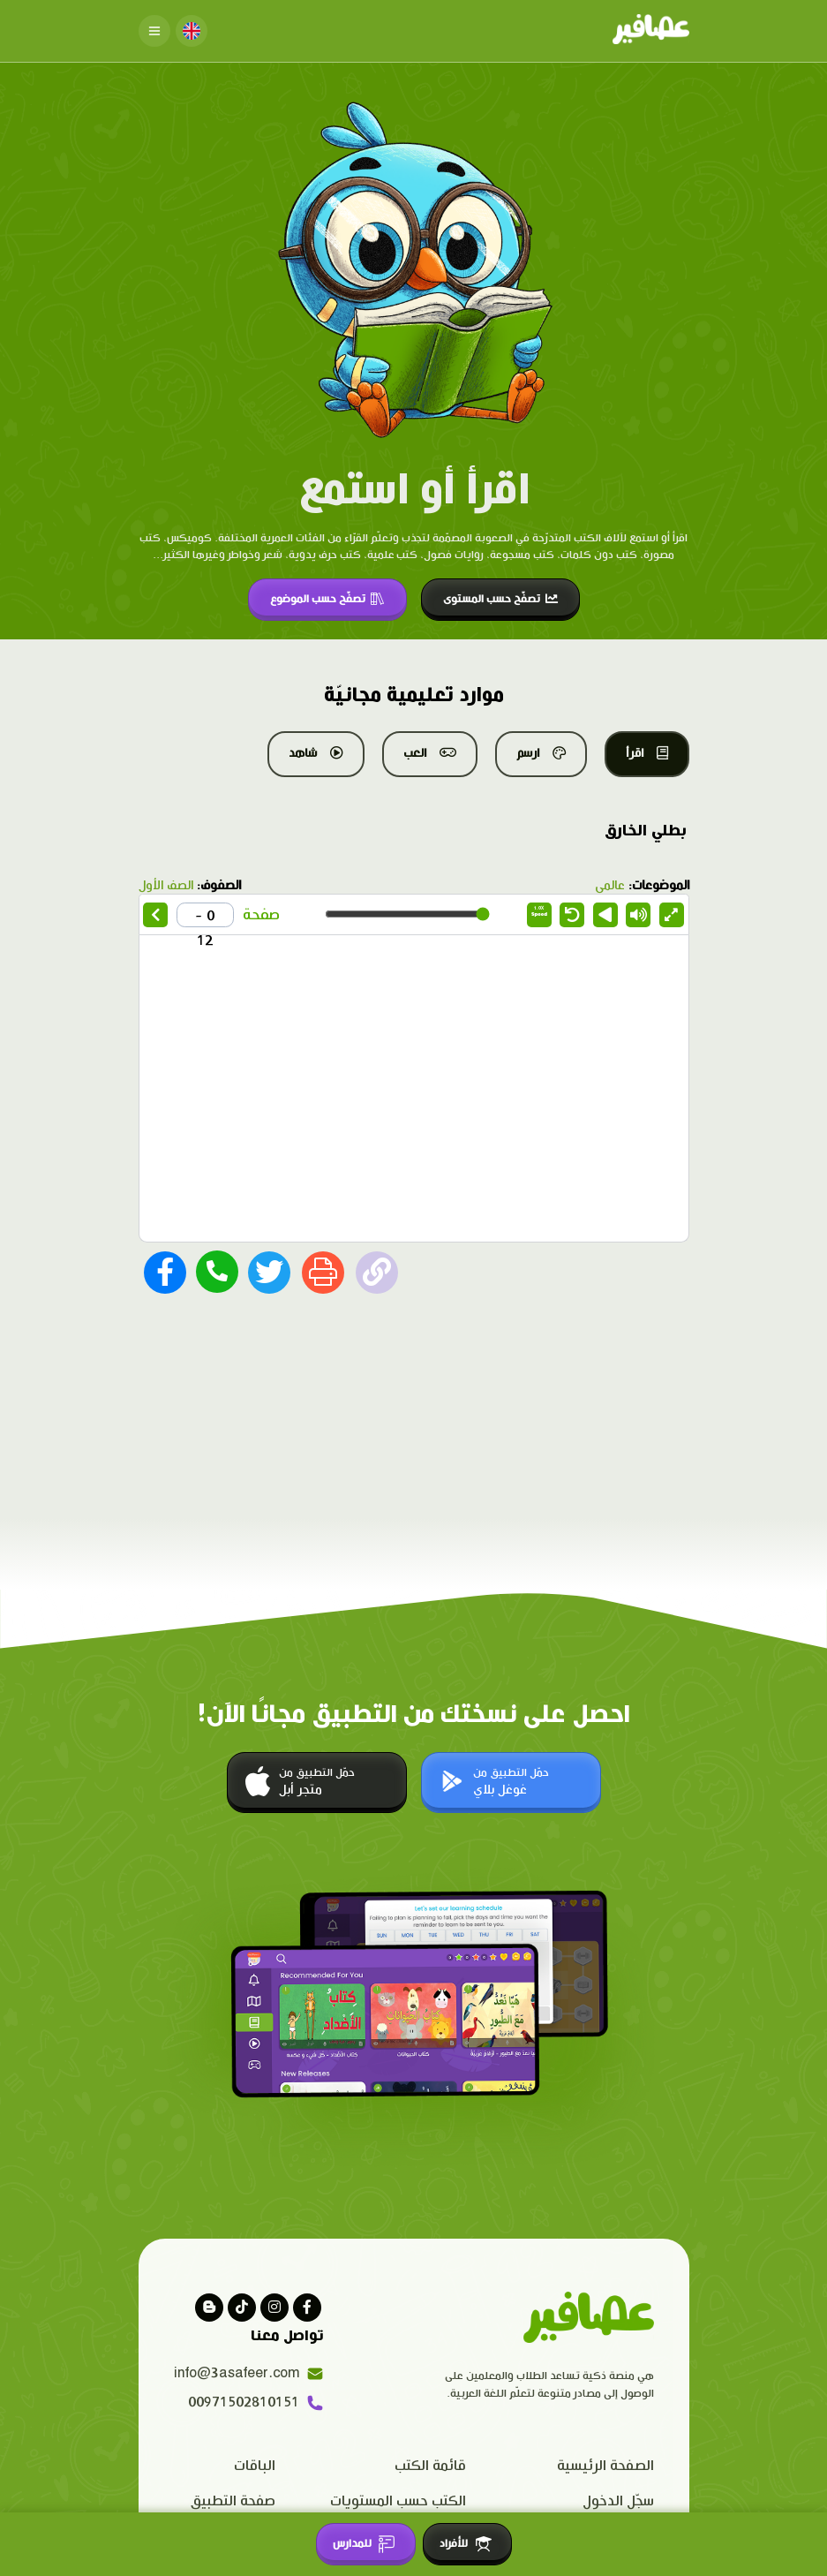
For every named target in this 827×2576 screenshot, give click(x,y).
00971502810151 (256, 2403)
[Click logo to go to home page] (651, 31)
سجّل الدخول (618, 2501)
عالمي (610, 886)
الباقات (254, 2466)
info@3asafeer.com (249, 2374)
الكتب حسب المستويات (398, 2501)
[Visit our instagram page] (274, 2307)
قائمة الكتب (430, 2466)
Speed (539, 911)
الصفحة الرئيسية (605, 2466)
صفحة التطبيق (233, 2501)
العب (429, 753)
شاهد (316, 753)
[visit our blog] (209, 2307)
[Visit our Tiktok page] (242, 2307)
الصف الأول (166, 886)
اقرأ (647, 753)
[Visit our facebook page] (307, 2307)
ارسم (541, 753)
